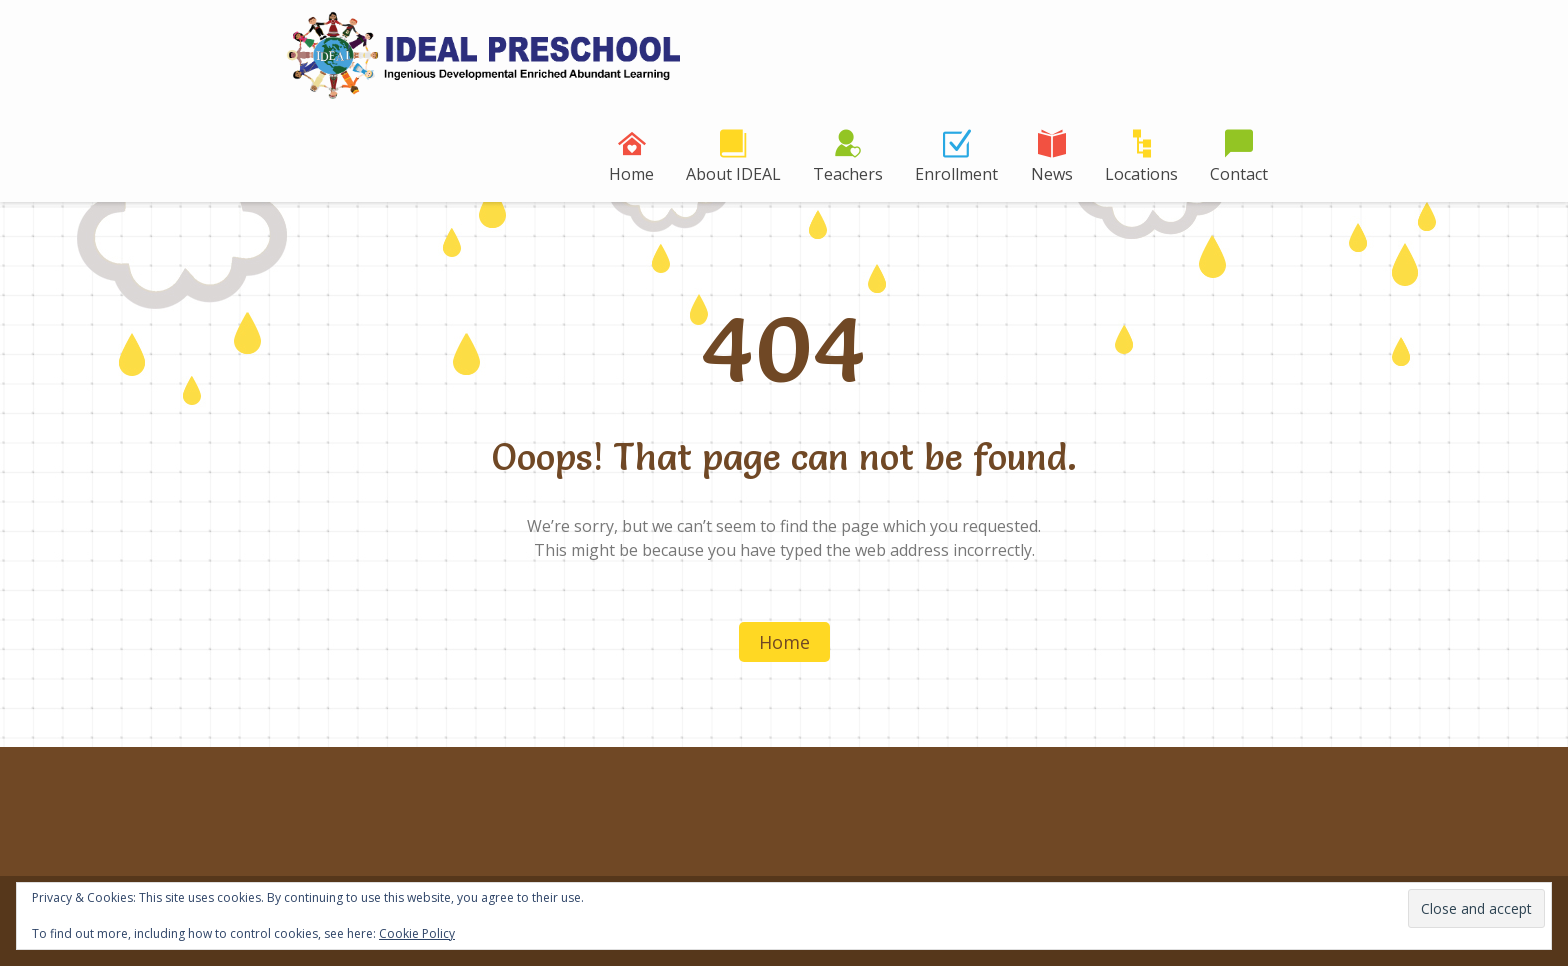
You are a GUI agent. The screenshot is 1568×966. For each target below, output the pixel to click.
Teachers (848, 174)
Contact (1239, 174)
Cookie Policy (417, 933)
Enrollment (956, 174)
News (1052, 174)
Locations (1141, 174)
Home (631, 174)
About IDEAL (733, 174)
